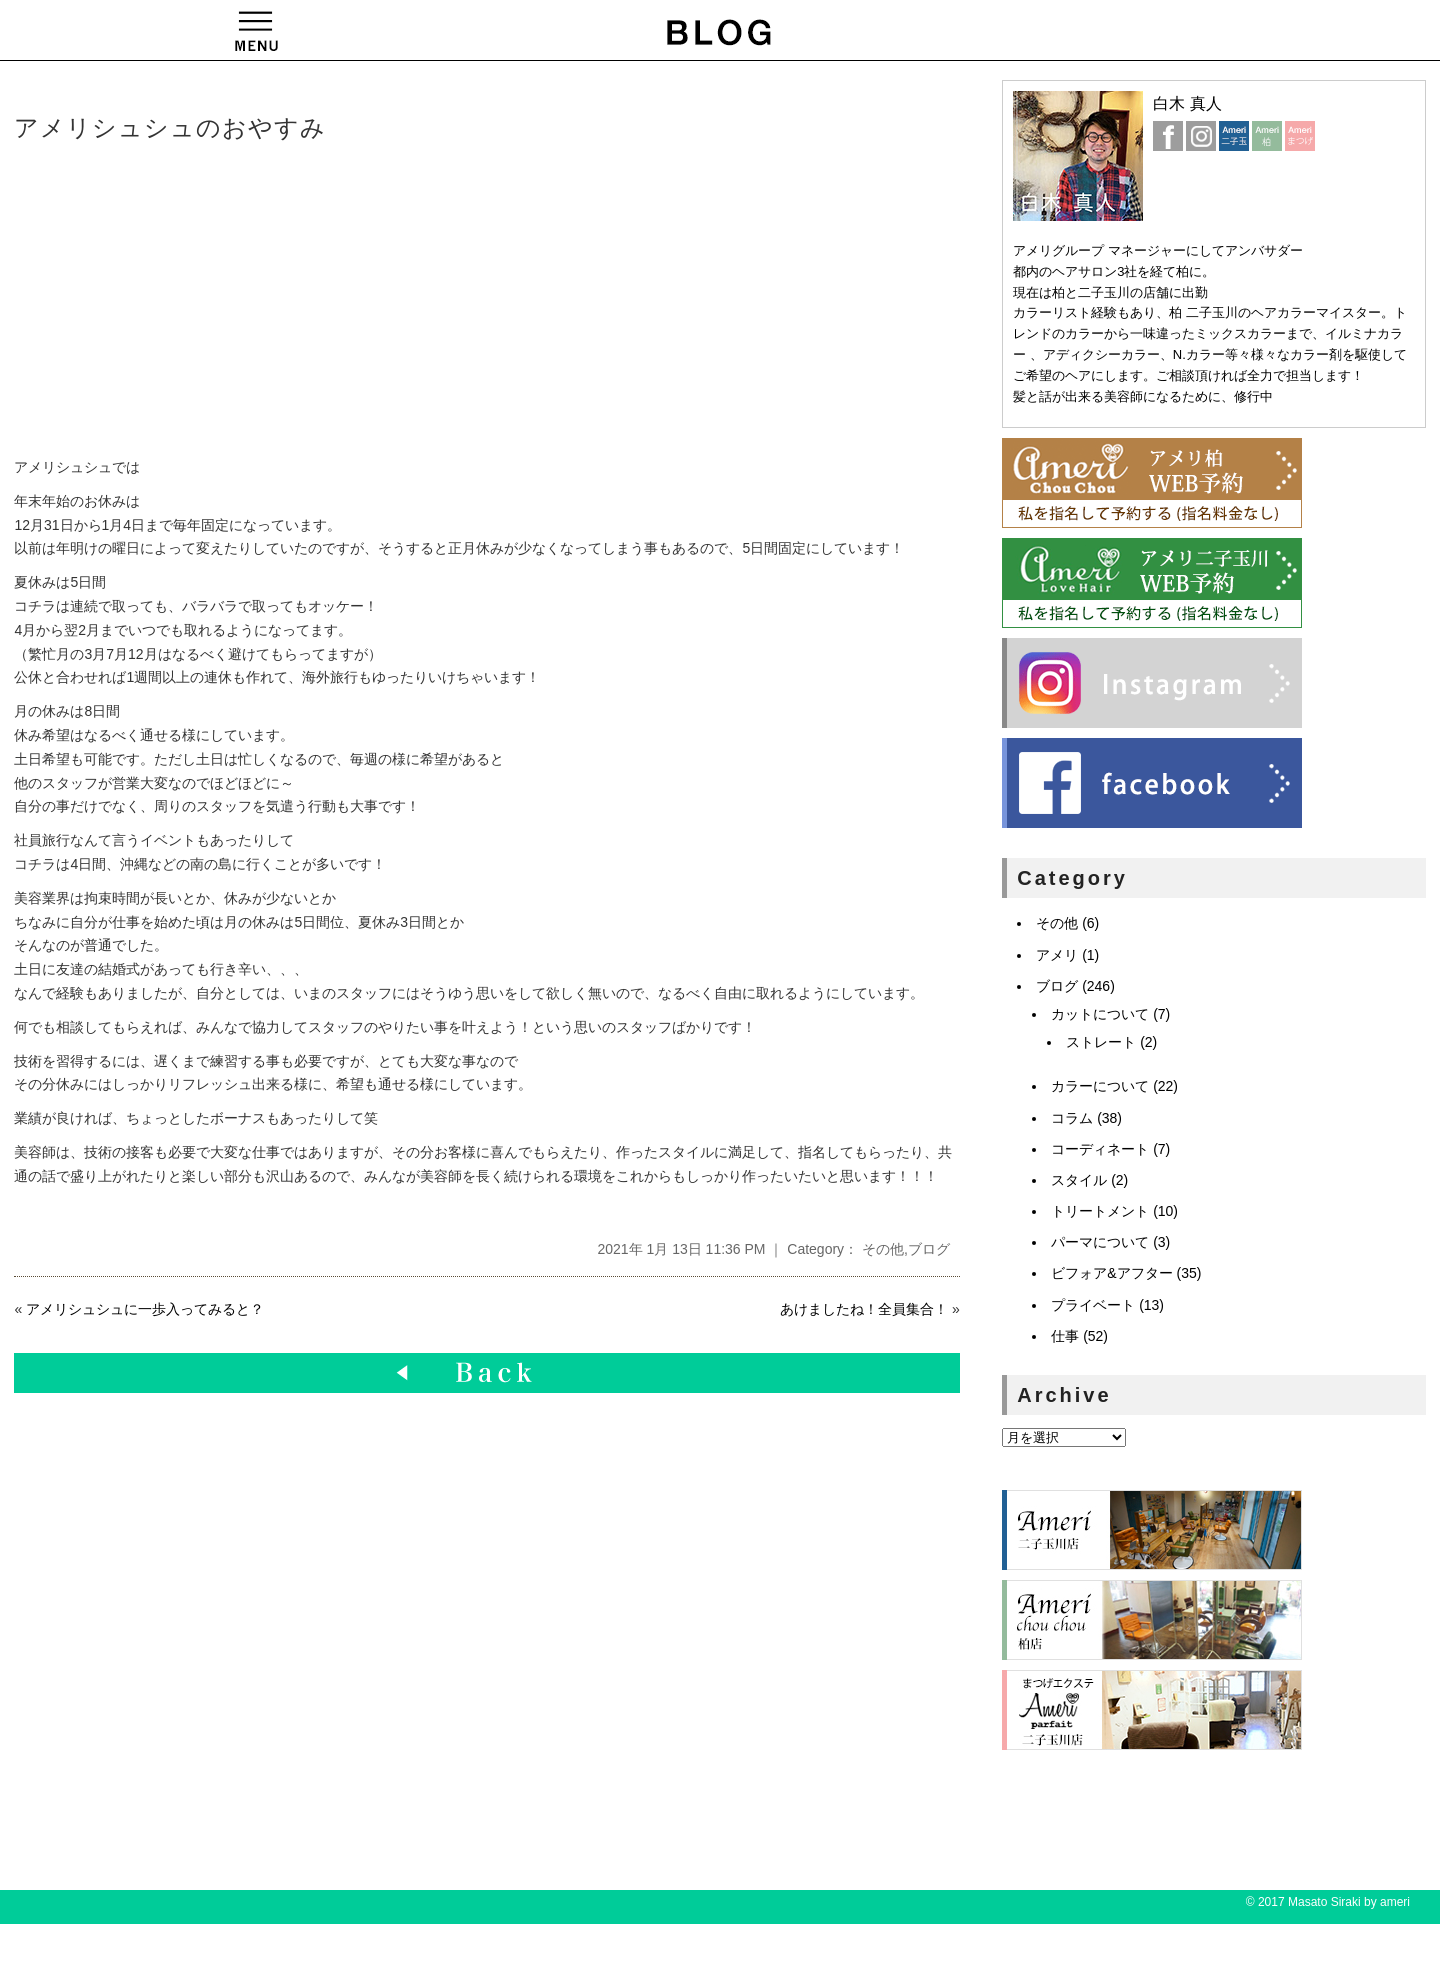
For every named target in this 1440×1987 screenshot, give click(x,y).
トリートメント (1100, 1211)
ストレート (1101, 1042)
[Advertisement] (319, 301)
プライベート (1093, 1305)
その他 (883, 1249)
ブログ (929, 1249)
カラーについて (1100, 1086)
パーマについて (1100, 1242)
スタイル (1079, 1180)
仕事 (1065, 1336)
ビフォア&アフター (1111, 1273)
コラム (1072, 1118)
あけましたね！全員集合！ (864, 1309)
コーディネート (1100, 1149)
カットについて (1100, 1014)
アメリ (1057, 955)
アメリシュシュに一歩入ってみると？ (145, 1309)
